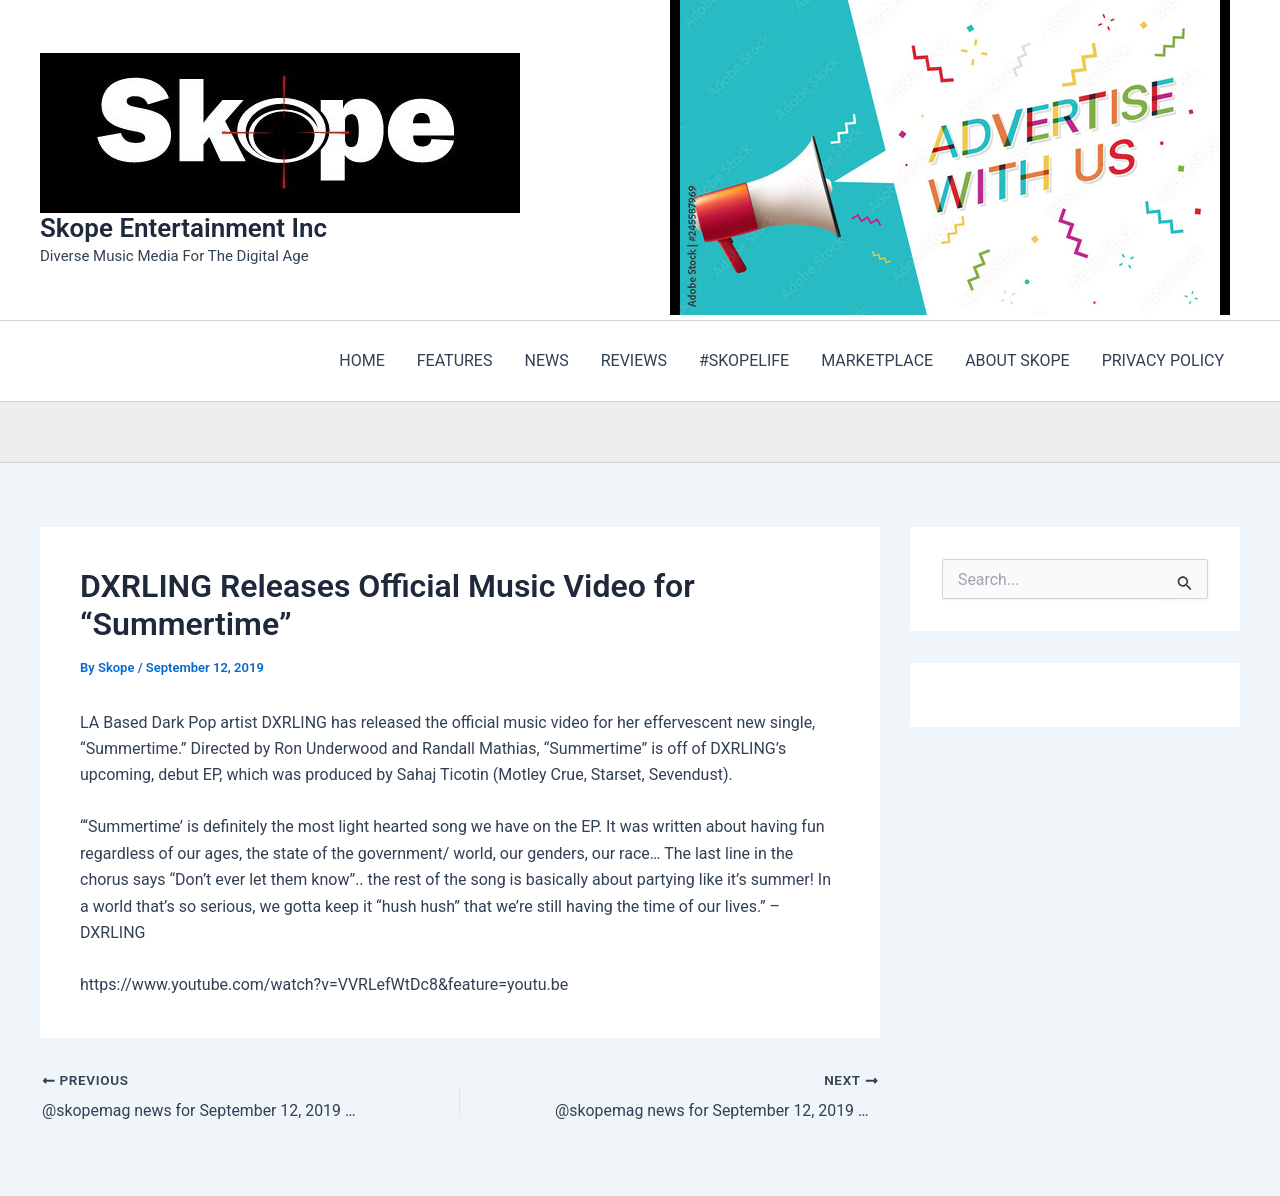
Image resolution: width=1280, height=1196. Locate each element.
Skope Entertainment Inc (183, 228)
